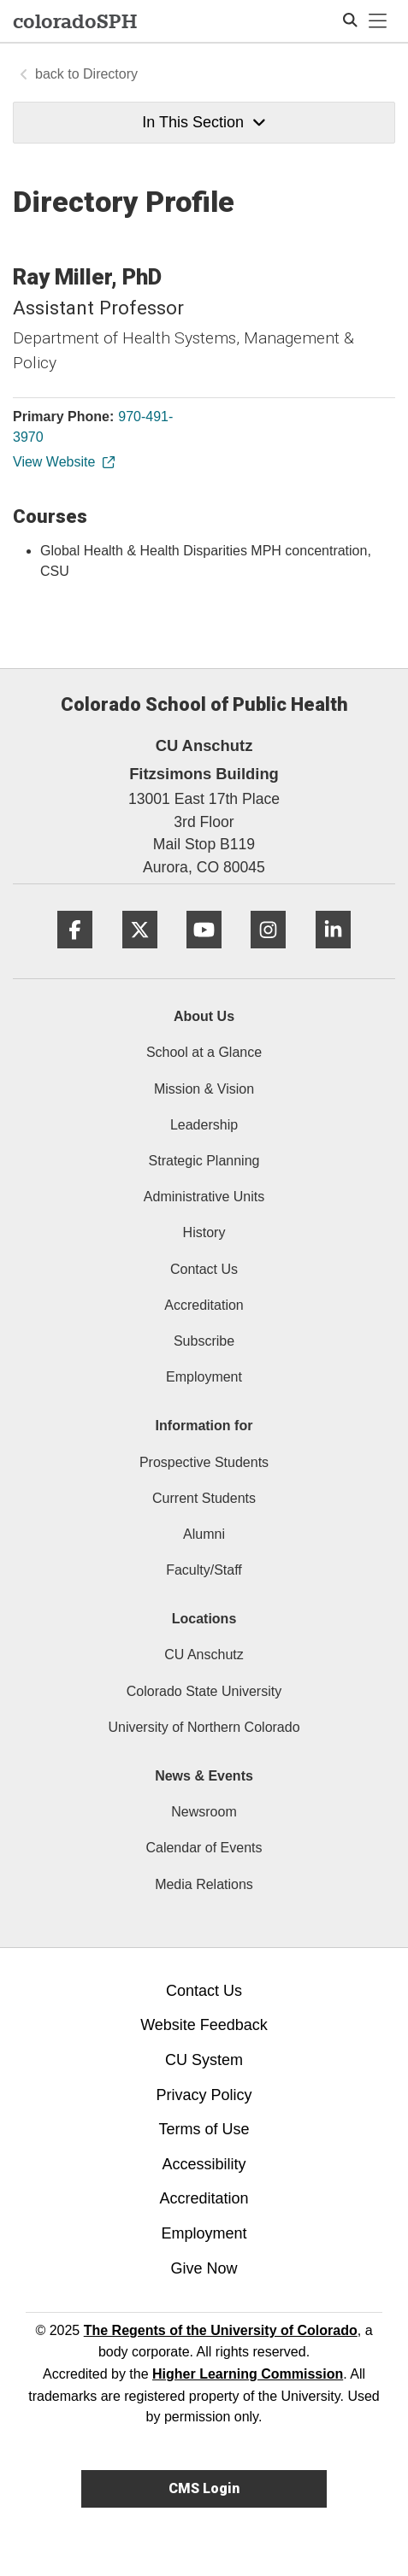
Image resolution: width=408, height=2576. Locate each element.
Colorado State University (204, 1691)
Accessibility (203, 2164)
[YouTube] (204, 955)
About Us (204, 1016)
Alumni (204, 1534)
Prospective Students (204, 1462)
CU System (204, 2059)
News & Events (204, 1776)
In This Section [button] (203, 122)
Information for (204, 1425)
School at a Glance (204, 1052)
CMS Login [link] (204, 2488)
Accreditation (204, 1305)
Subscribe (204, 1341)
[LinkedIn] (333, 955)
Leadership (204, 1125)
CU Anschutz (203, 1654)
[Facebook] (74, 955)
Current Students (204, 1498)
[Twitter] (139, 955)
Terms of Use (203, 2129)
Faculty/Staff (204, 1570)
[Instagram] (268, 955)
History (204, 1232)
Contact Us (204, 1269)
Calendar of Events (203, 1847)
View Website (63, 462)
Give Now (203, 2268)
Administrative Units (204, 1196)
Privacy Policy (203, 2095)
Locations (204, 1618)
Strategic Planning (204, 1160)
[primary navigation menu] (378, 21)
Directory (110, 74)
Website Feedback (204, 2024)
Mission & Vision (204, 1089)
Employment (204, 1377)
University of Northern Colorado (203, 1727)
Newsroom (203, 1811)
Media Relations (204, 1884)
